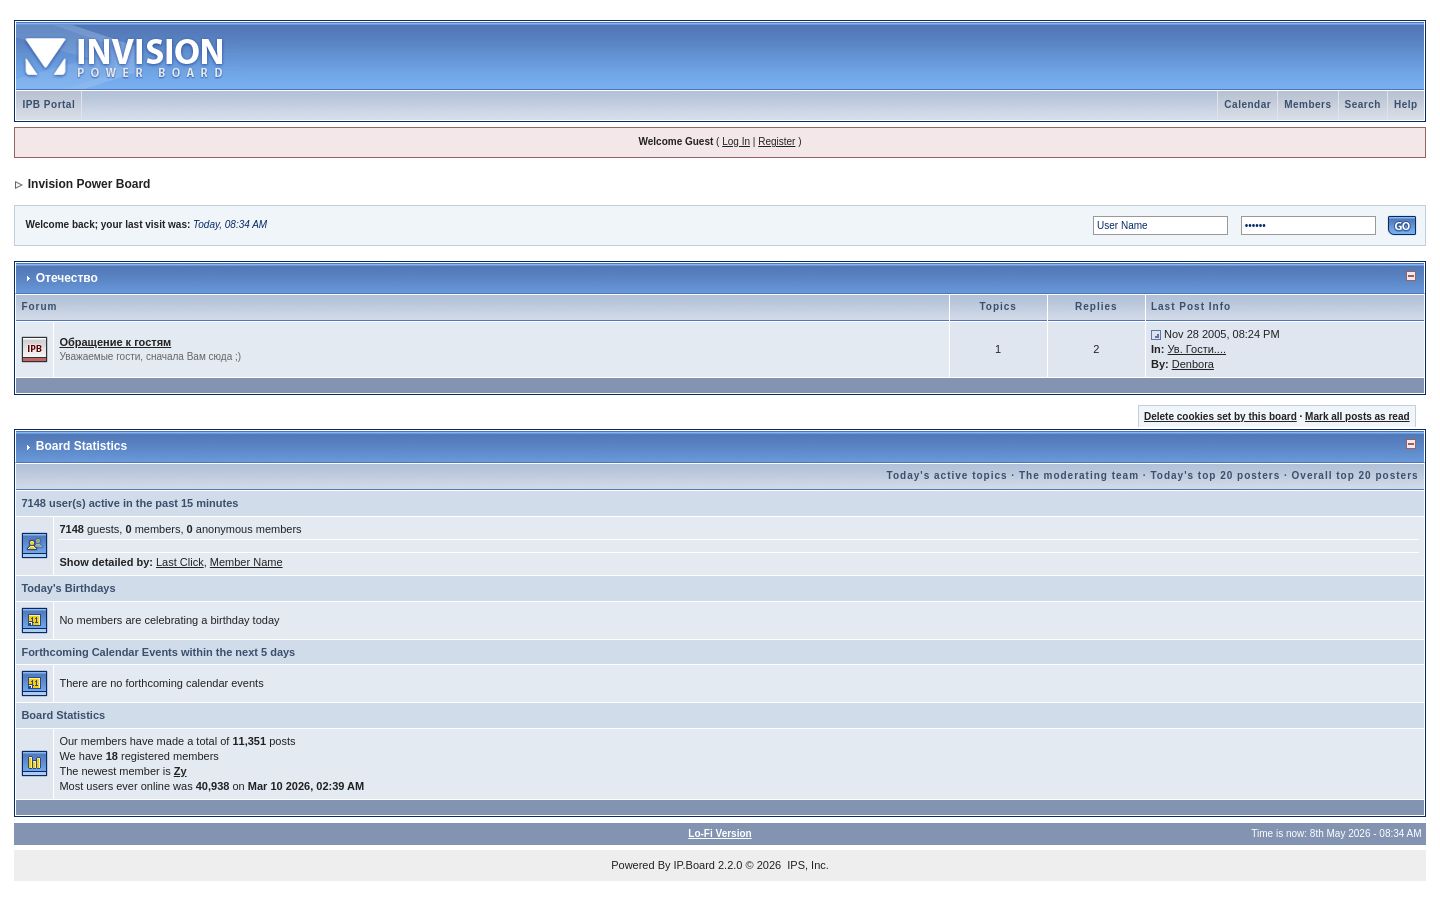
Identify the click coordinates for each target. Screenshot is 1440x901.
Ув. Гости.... (1196, 349)
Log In (736, 141)
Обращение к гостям (115, 342)
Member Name (246, 562)
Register (776, 141)
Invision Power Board (89, 184)
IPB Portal (48, 104)
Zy (180, 771)
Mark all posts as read (1357, 416)
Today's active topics (947, 475)
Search (1363, 104)
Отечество (67, 278)
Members (1307, 104)
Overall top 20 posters (1355, 475)
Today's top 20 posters (1215, 475)
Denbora (1193, 364)
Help (1406, 104)
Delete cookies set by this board (1220, 416)
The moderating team (1079, 475)
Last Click (180, 562)
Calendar (1247, 104)
